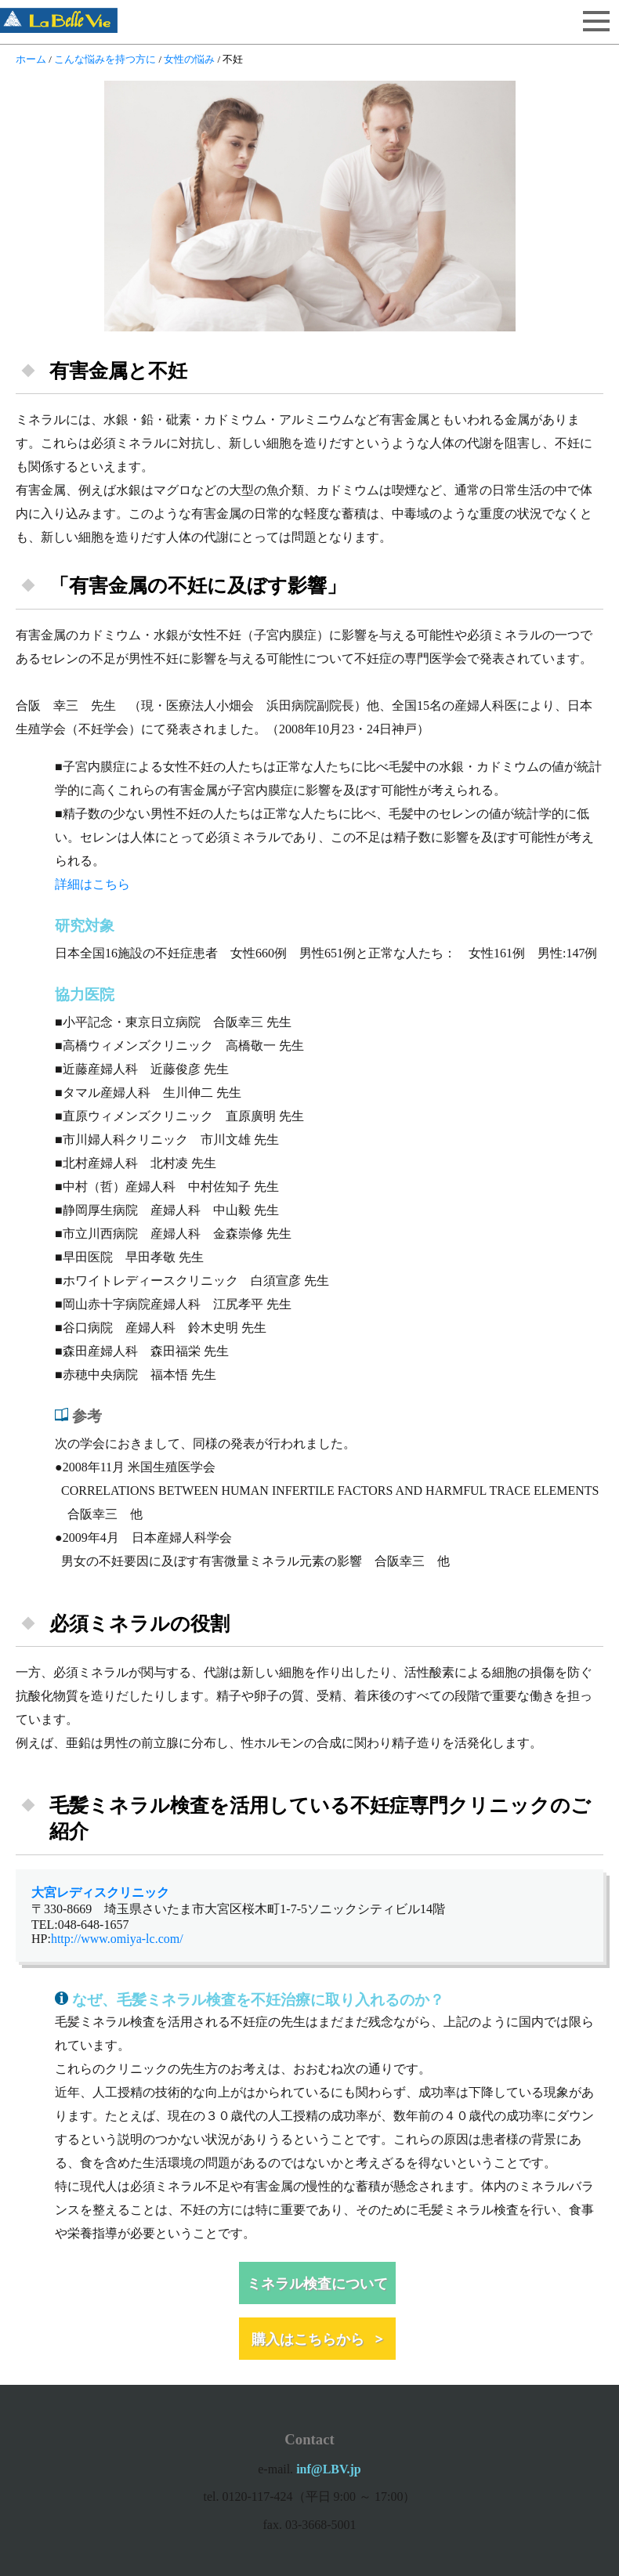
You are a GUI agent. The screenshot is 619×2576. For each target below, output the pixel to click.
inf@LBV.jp (328, 2469)
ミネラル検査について (317, 2283)
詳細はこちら (92, 884)
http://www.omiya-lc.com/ (117, 1938)
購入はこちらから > (317, 2338)
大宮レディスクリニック (100, 1892)
